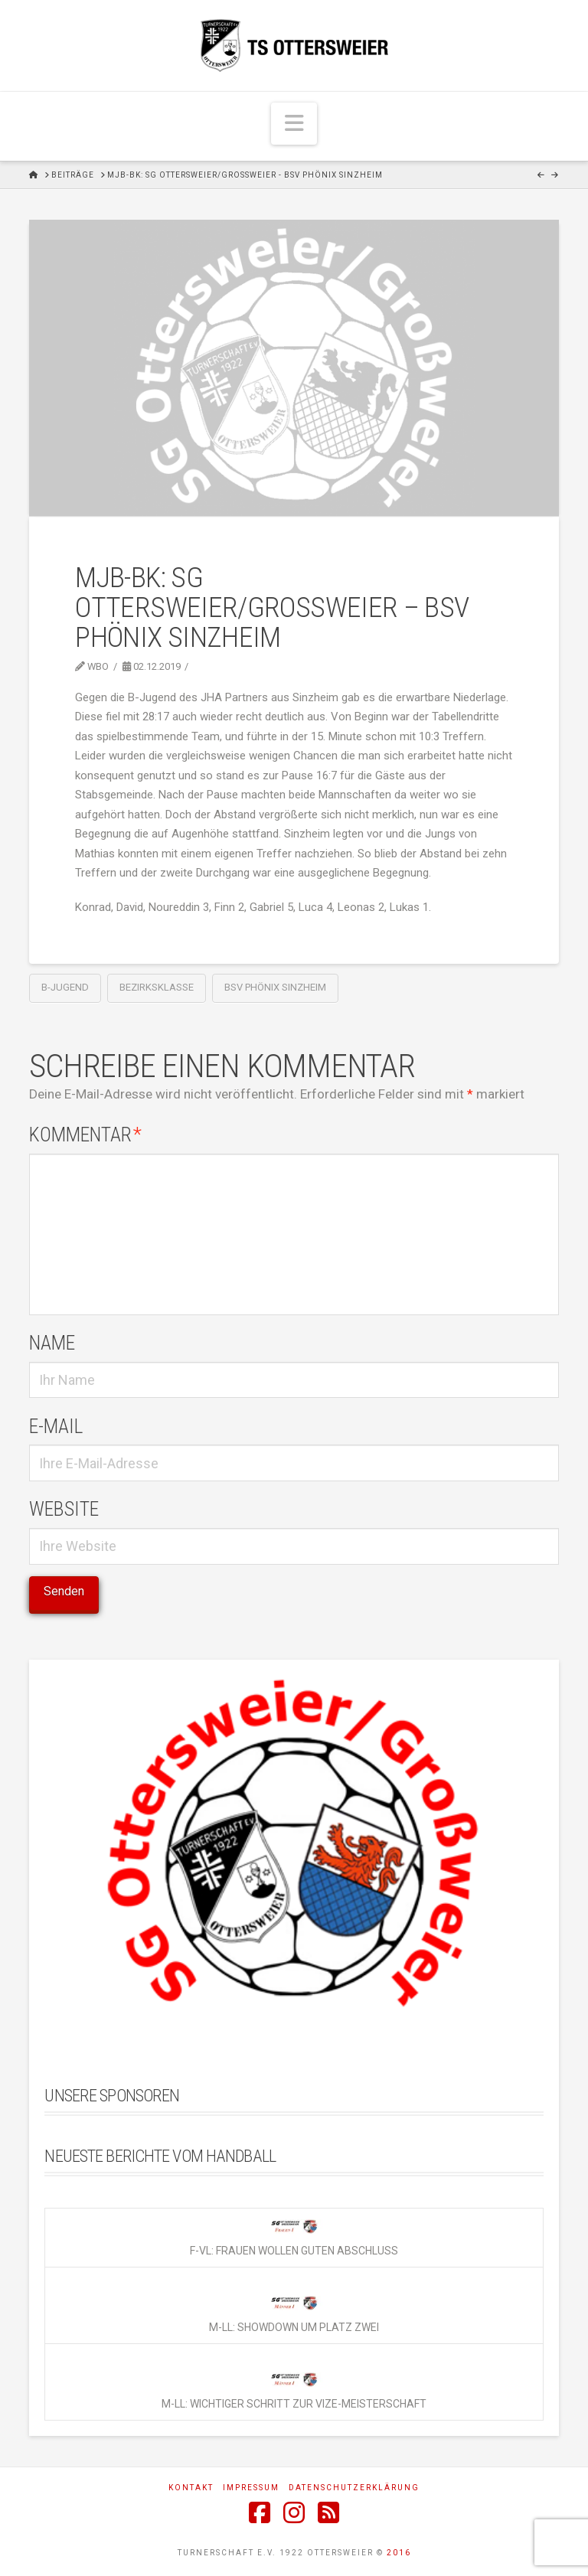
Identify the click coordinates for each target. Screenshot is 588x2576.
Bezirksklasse (156, 987)
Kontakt (191, 2487)
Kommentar (85, 1134)
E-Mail (56, 1426)
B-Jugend (65, 987)
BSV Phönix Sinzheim (275, 987)
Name (52, 1342)
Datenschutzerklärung (354, 2487)
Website (64, 1508)
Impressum (251, 2487)
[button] (294, 124)
